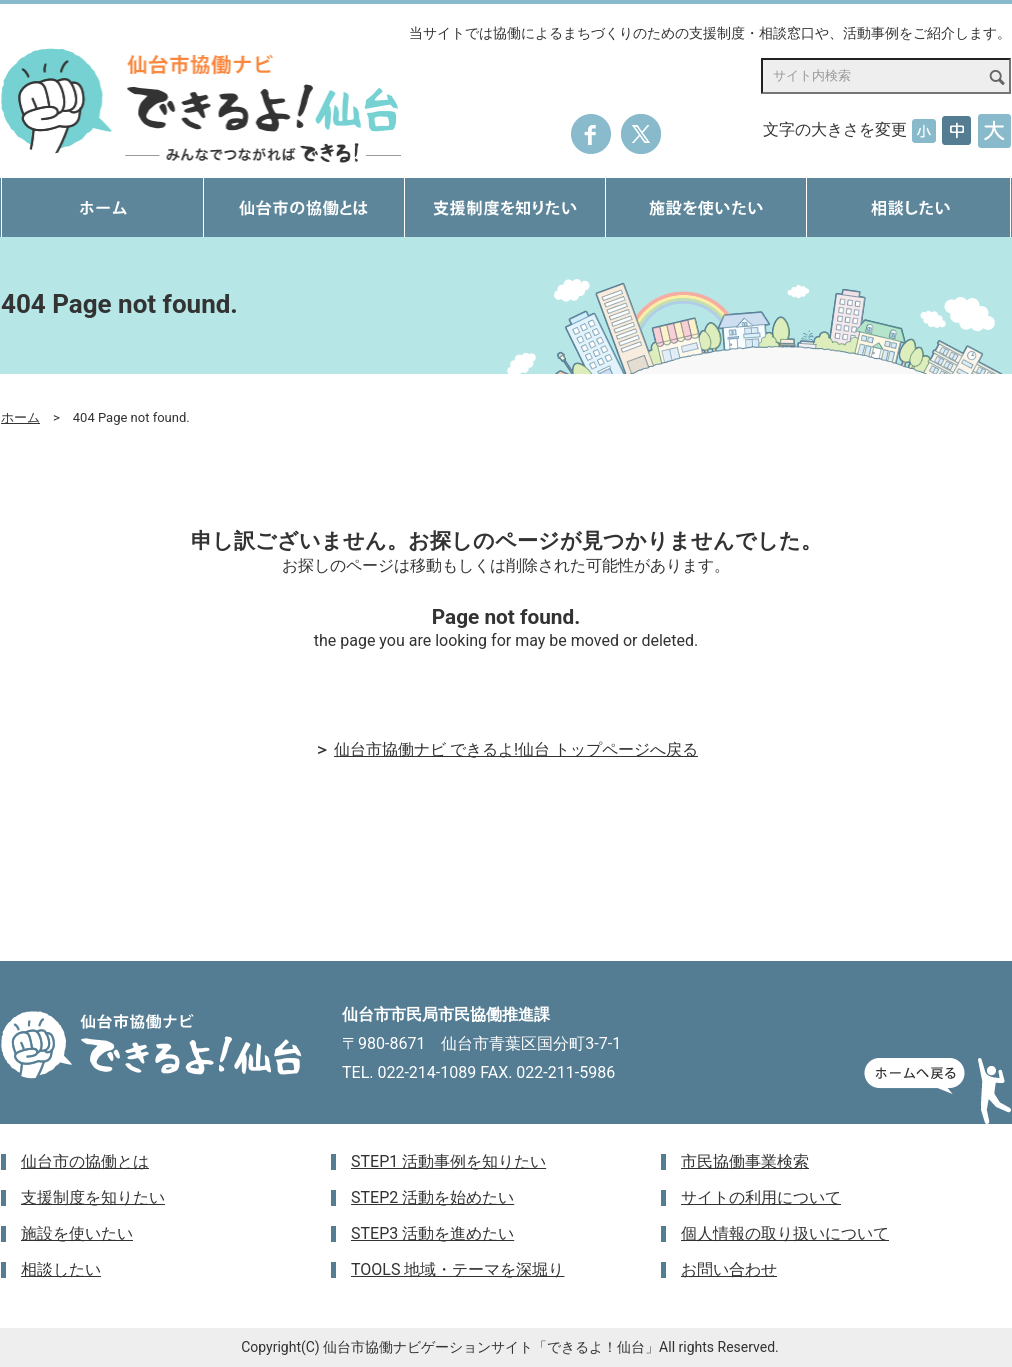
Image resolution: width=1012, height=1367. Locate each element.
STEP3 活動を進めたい (432, 1233)
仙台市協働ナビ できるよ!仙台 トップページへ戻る (516, 749)
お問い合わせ (729, 1269)
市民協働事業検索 (745, 1161)
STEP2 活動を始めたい (432, 1197)
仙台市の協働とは (85, 1161)
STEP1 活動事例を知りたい (448, 1161)
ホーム (20, 417)
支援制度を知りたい (93, 1197)
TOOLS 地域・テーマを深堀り (457, 1269)
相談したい (61, 1269)
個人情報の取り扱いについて (785, 1233)
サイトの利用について (761, 1197)
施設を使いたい (77, 1233)
